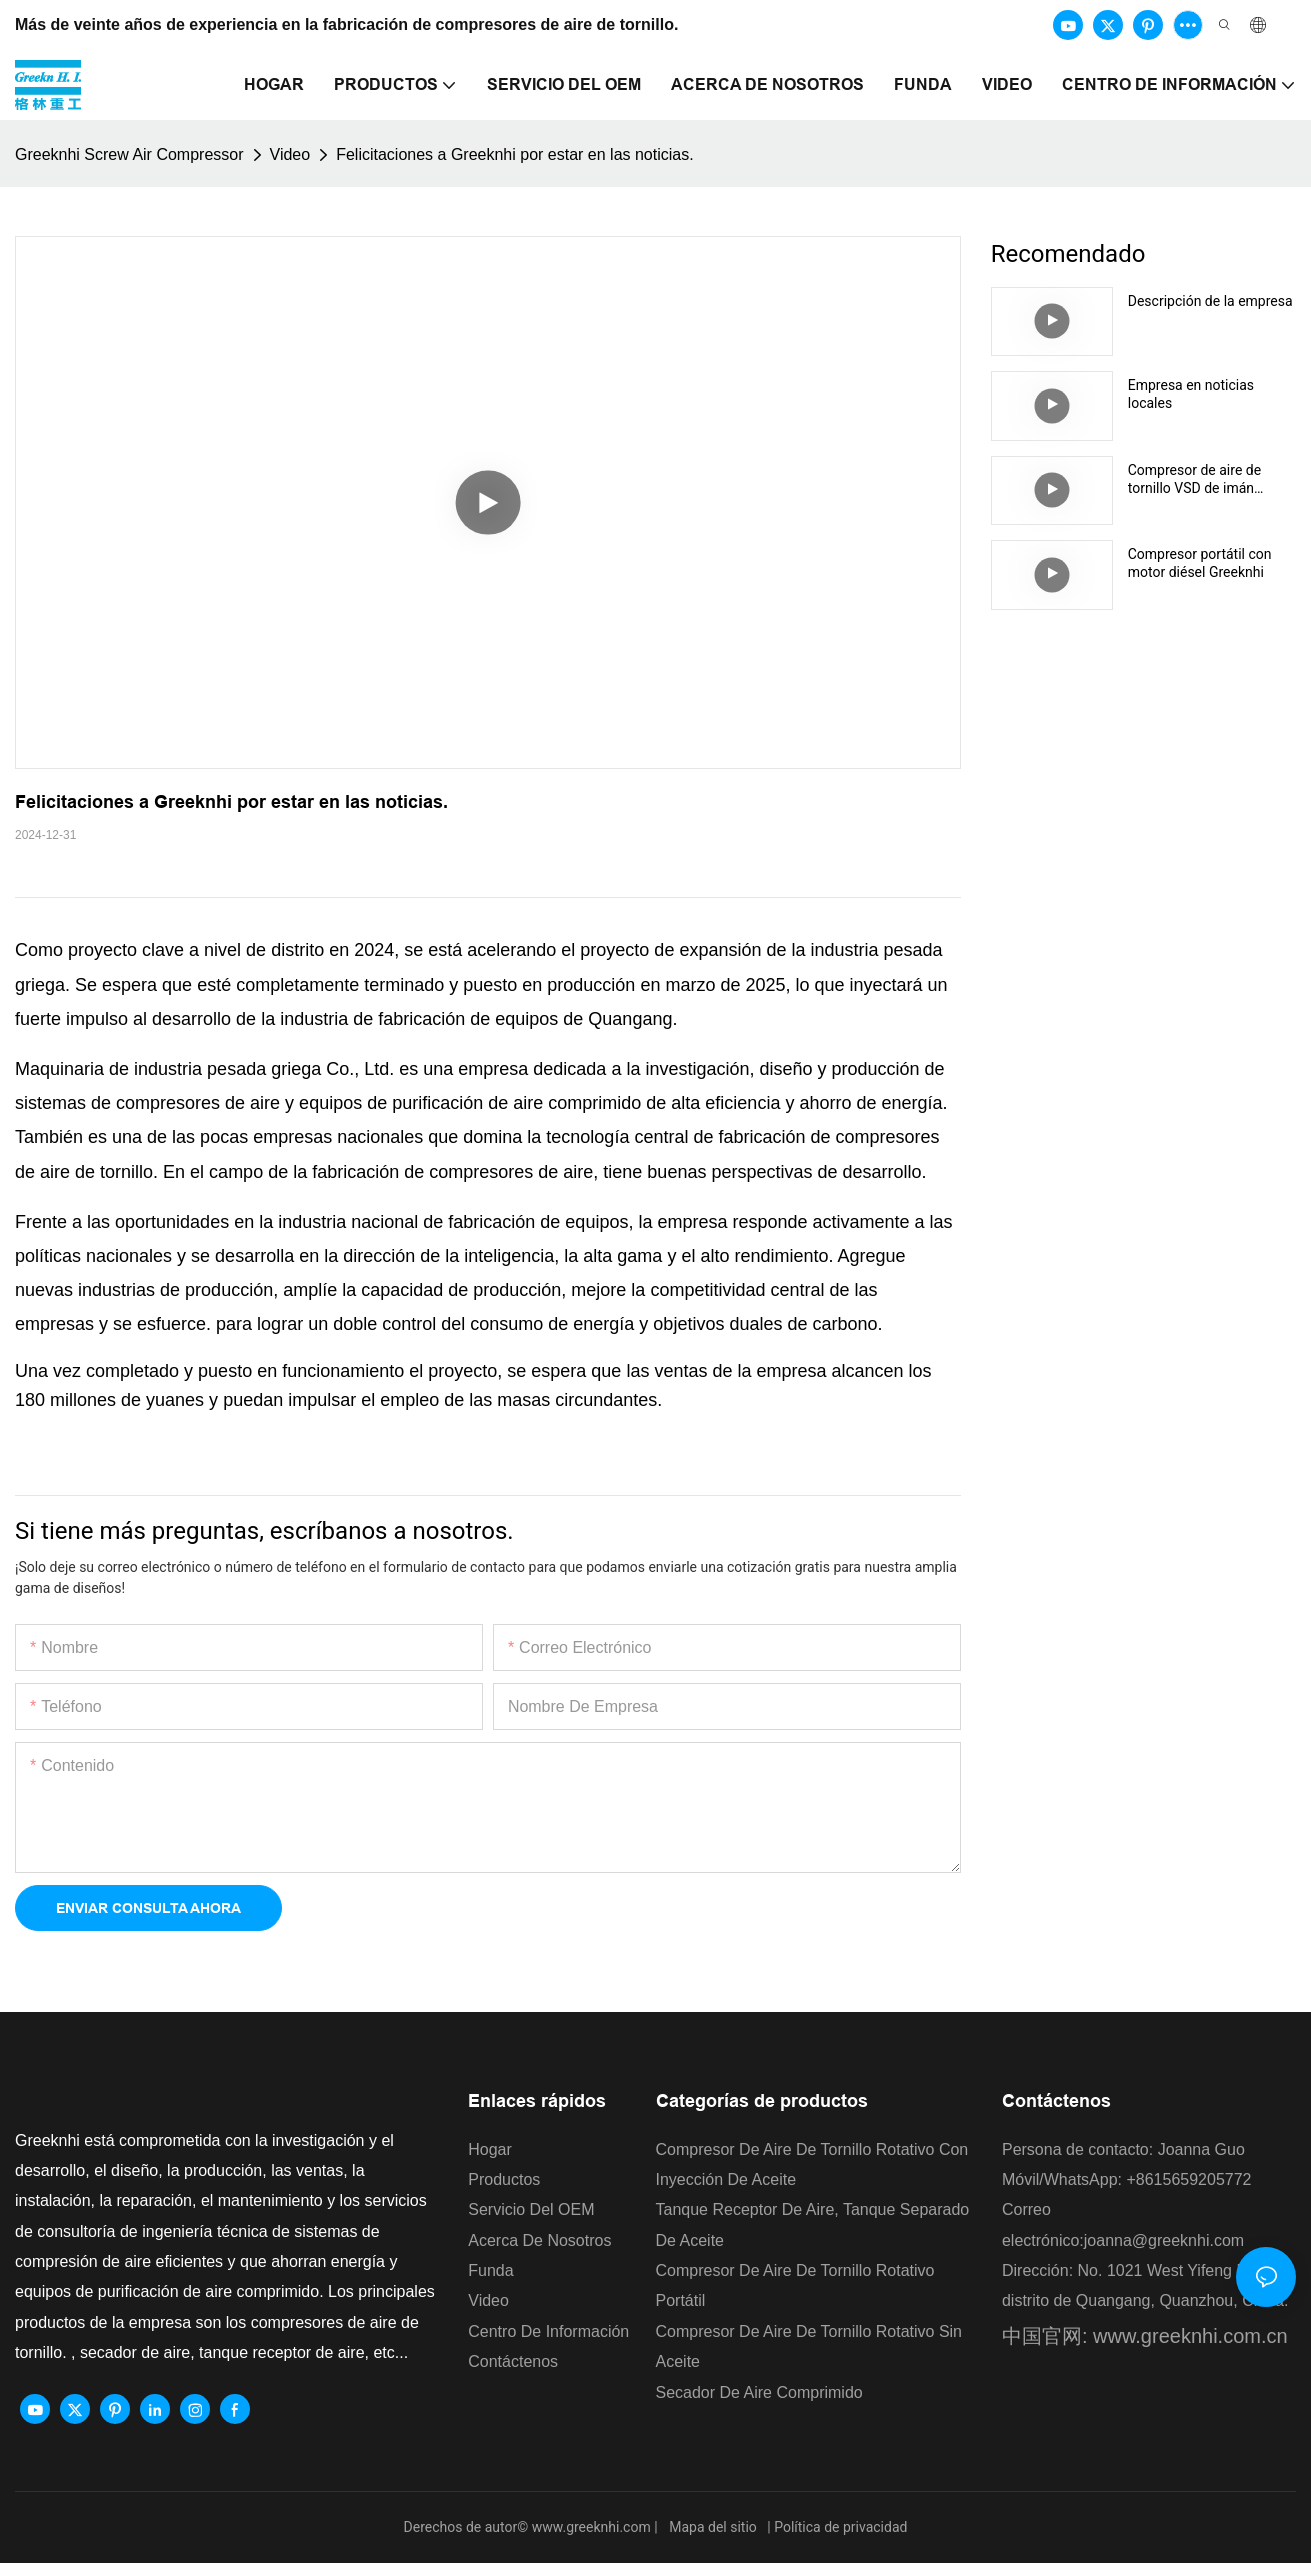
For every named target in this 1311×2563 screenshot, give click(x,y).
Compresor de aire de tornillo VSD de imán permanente (1194, 479)
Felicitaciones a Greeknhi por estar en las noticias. (515, 154)
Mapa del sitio (713, 2527)
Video (290, 154)
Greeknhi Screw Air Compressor (129, 154)
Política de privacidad (840, 2527)
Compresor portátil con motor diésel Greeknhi (1200, 563)
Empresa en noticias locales (1191, 394)
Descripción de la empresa (1210, 301)
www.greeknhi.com (593, 2527)
